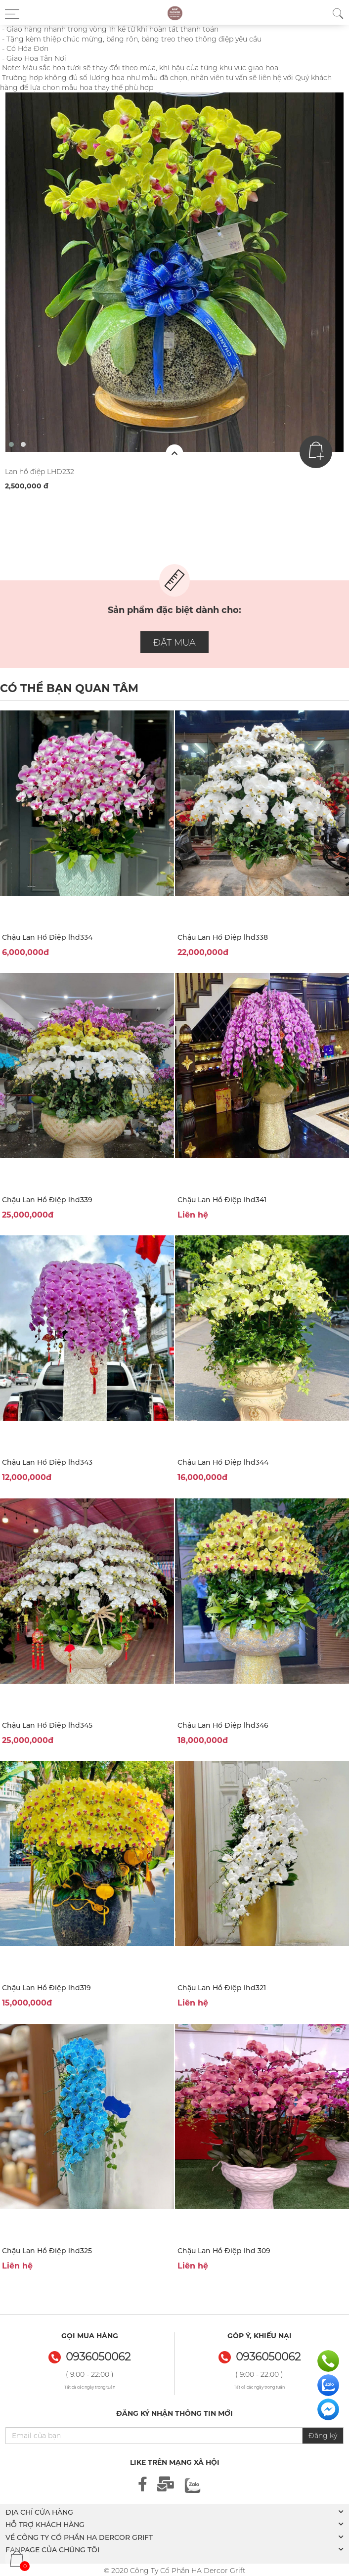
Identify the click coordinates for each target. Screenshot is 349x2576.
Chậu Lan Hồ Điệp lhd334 (47, 937)
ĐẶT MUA (174, 642)
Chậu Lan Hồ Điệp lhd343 (47, 1462)
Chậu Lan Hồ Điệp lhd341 (221, 1199)
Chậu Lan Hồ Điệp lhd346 (222, 1725)
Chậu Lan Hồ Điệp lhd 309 (223, 2250)
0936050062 (268, 2356)
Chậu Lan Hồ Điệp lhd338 (222, 937)
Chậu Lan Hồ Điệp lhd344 (222, 1462)
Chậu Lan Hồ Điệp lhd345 (47, 1725)
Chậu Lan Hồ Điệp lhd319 (46, 1987)
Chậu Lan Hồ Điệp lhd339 (47, 1199)
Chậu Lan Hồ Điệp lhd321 (221, 1987)
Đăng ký (322, 2435)
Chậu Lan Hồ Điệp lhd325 (47, 2250)
